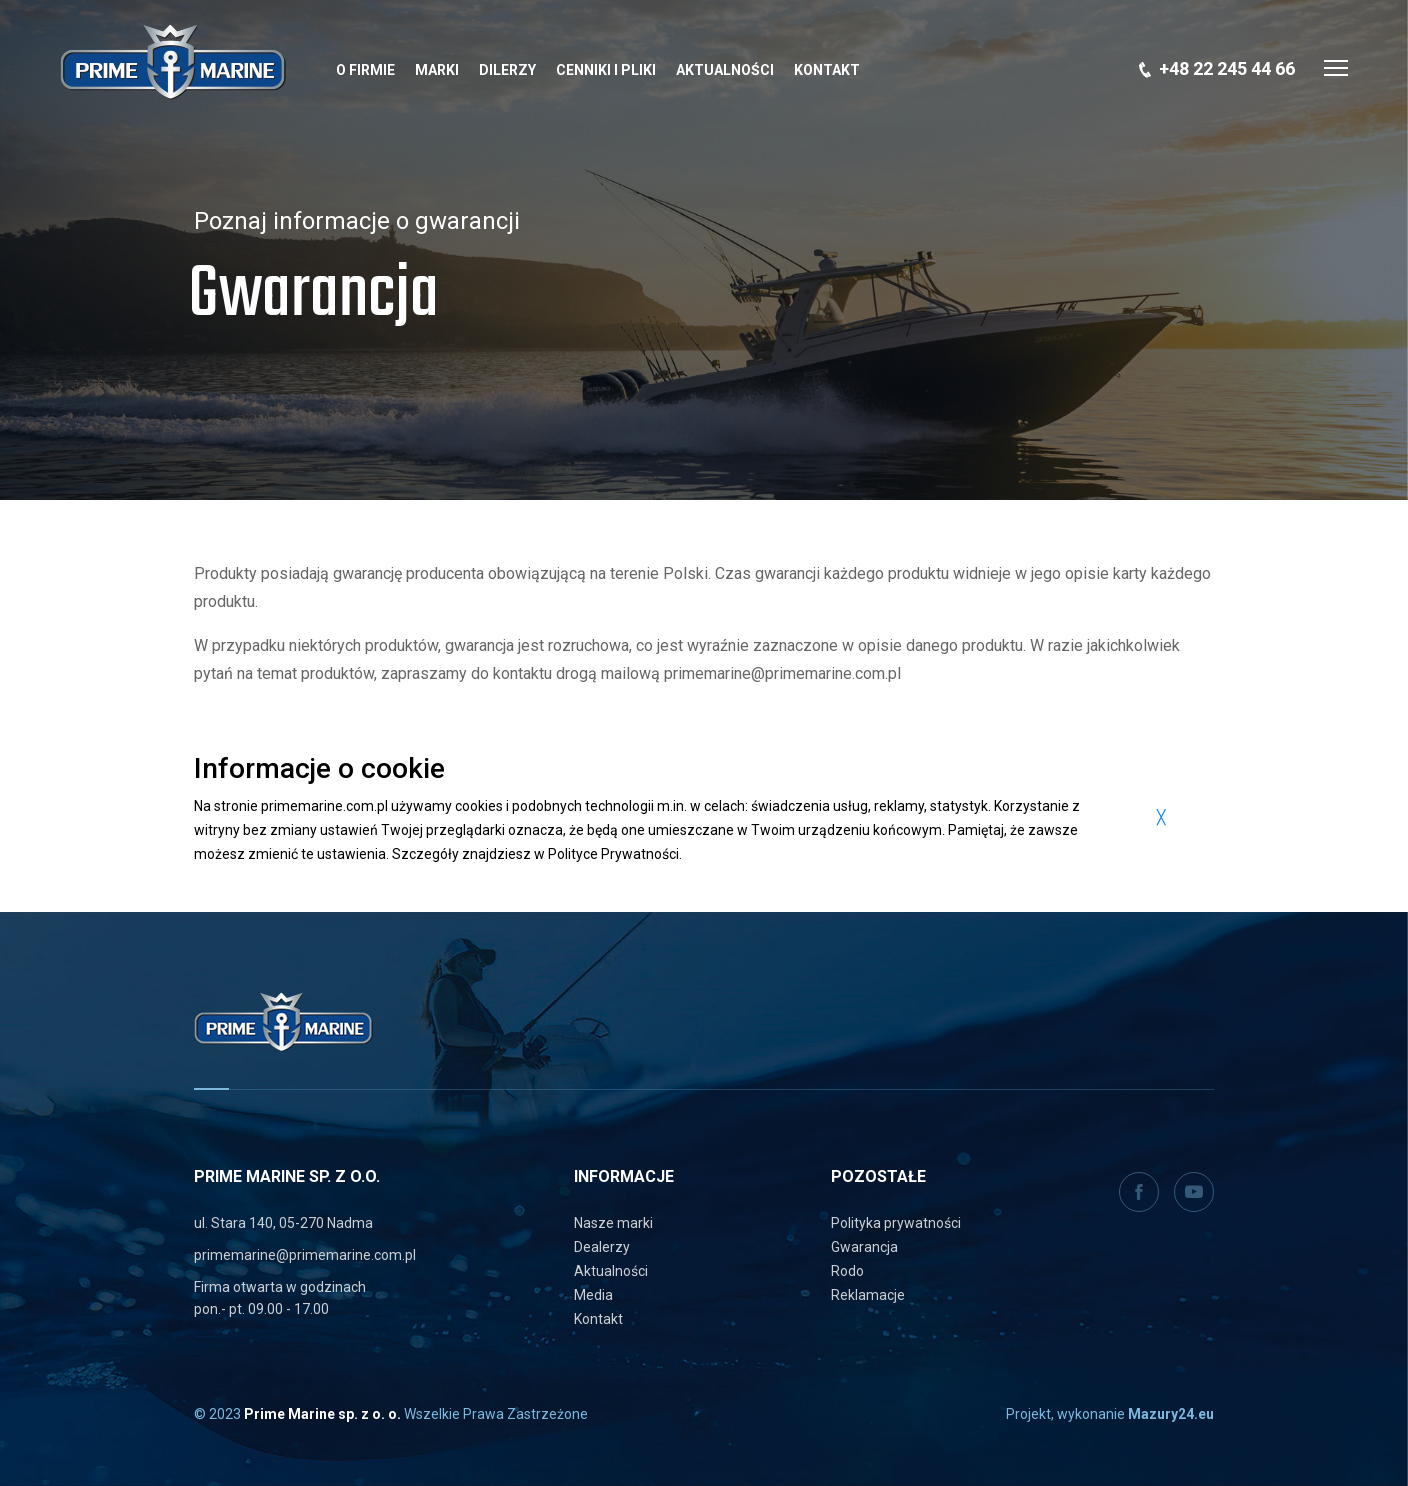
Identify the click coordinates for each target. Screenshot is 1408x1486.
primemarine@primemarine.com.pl (305, 1255)
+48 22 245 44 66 (1227, 68)
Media (593, 1295)
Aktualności (725, 70)
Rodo (847, 1271)
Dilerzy (507, 70)
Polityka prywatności (896, 1223)
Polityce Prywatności (613, 854)
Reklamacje (868, 1295)
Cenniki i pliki (606, 70)
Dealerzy (602, 1247)
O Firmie (365, 70)
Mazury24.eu (1171, 1414)
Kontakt (827, 70)
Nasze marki (613, 1223)
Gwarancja (864, 1247)
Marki (437, 70)
